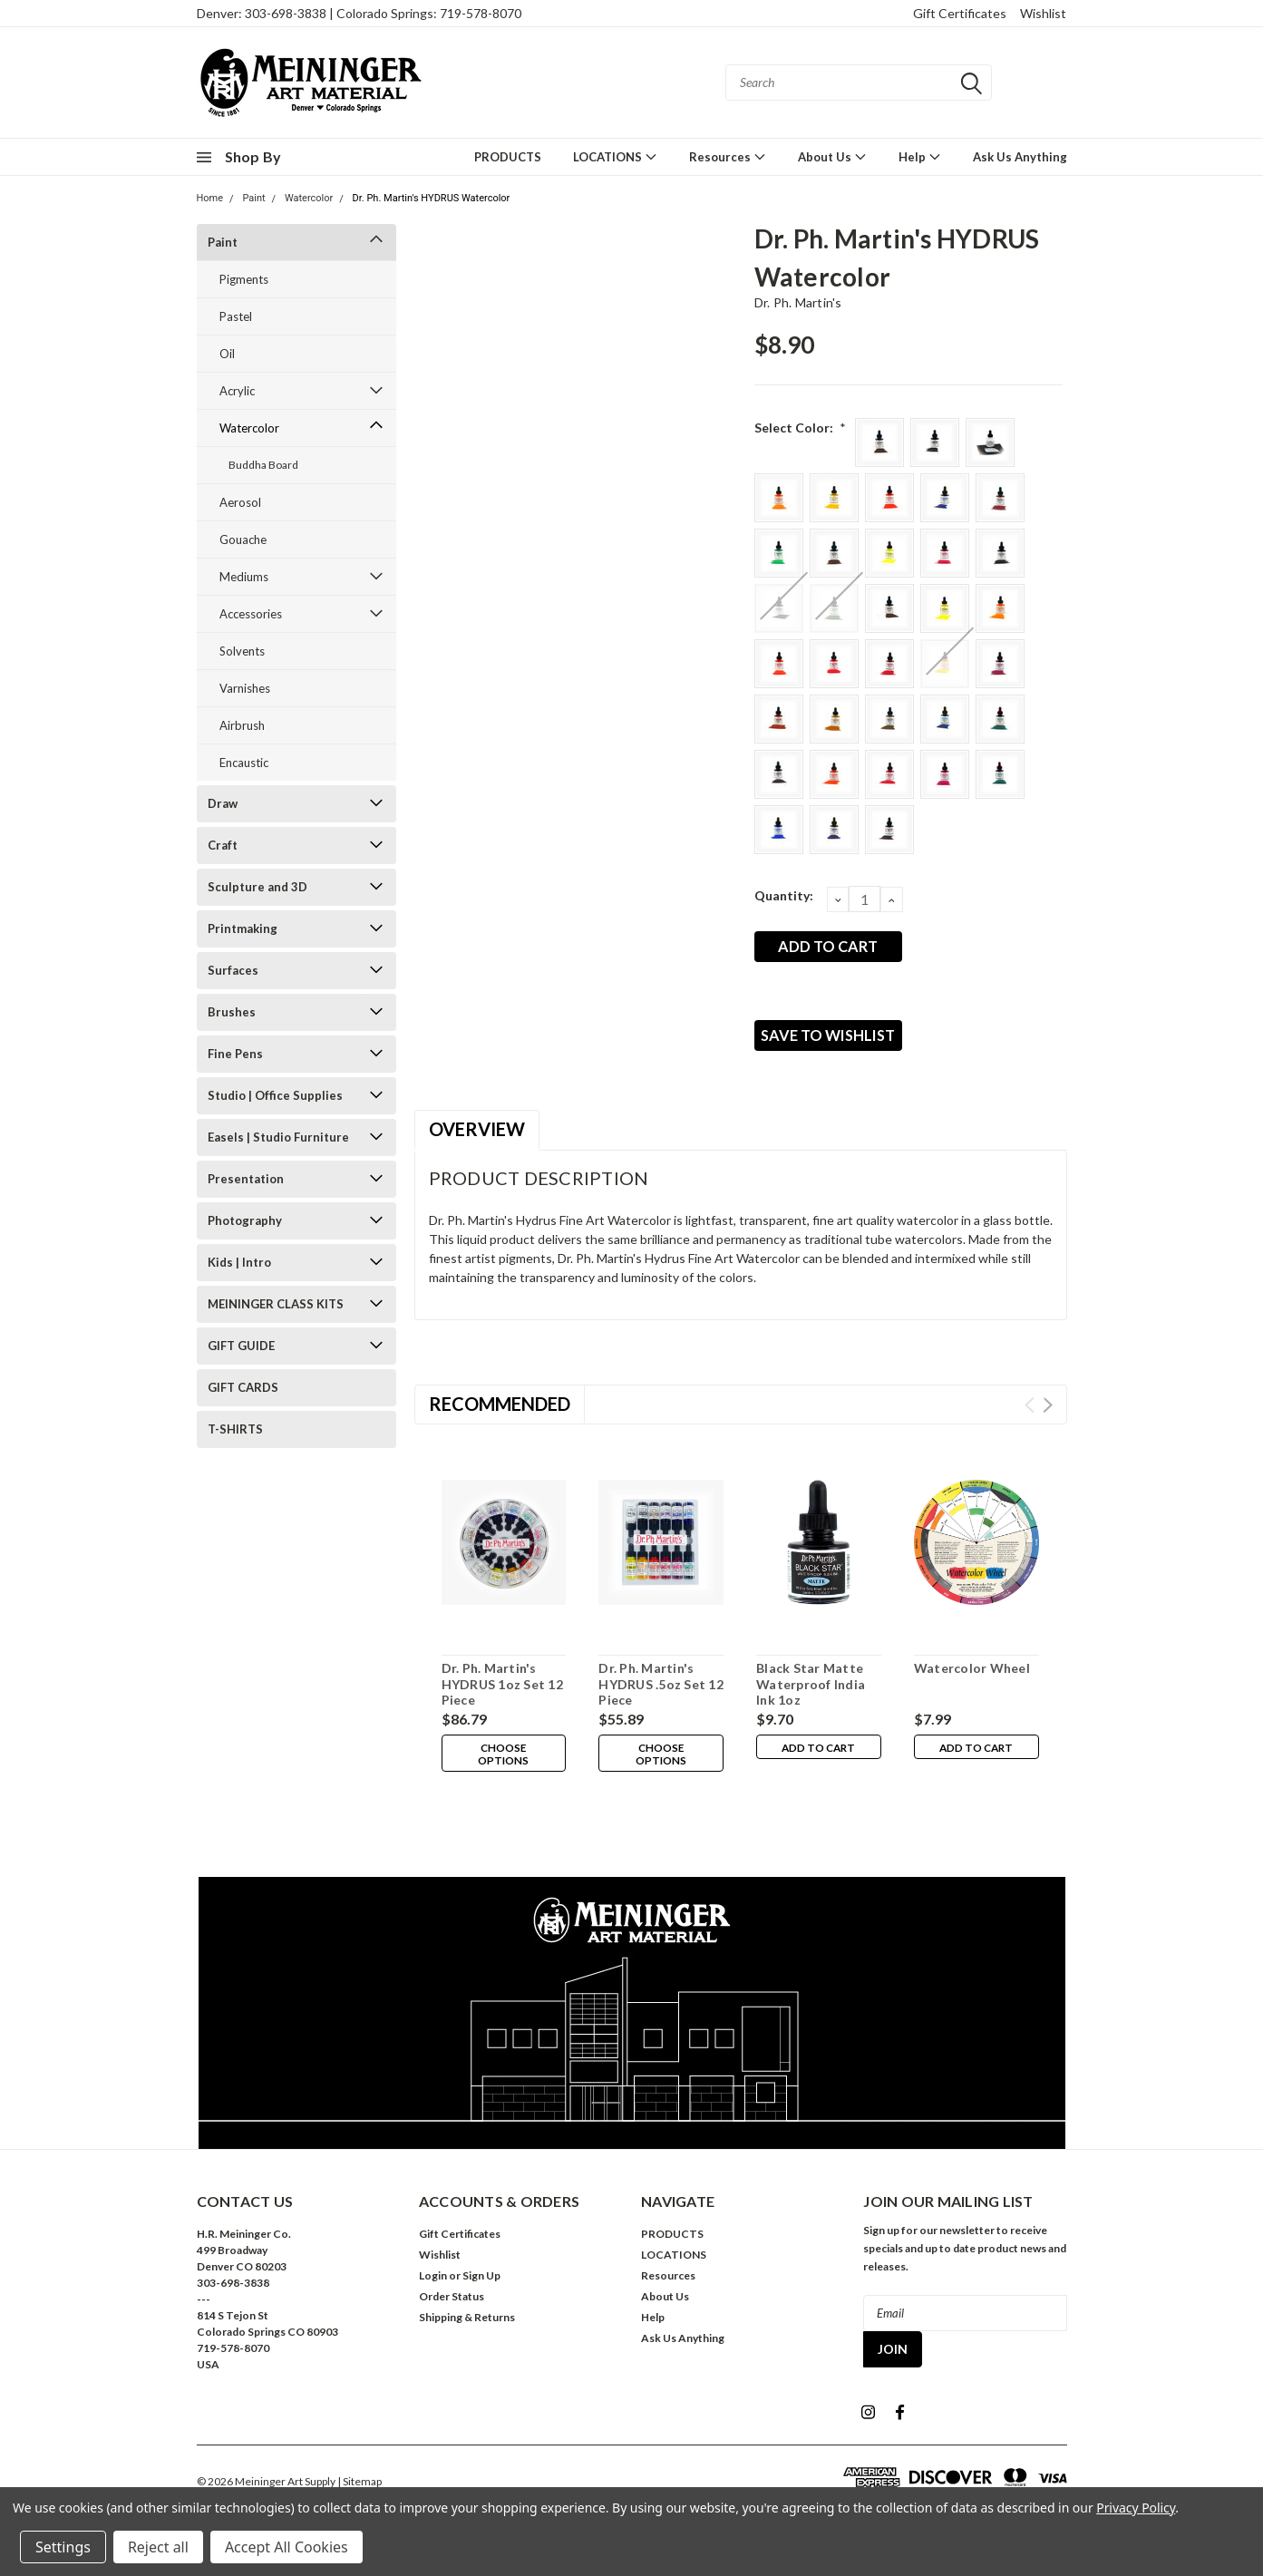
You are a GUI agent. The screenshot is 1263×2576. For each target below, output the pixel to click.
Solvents (242, 651)
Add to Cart (818, 1761)
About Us (832, 156)
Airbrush (242, 725)
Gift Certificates (959, 13)
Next (1048, 1417)
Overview (477, 1141)
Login (433, 2288)
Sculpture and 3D (257, 887)
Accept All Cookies (286, 2547)
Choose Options (503, 1768)
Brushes (232, 1012)
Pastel (235, 316)
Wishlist (1043, 13)
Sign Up (481, 2288)
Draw (223, 803)
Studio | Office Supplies (275, 1095)
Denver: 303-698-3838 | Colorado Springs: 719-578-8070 (359, 13)
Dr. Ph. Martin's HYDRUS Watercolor (431, 198)
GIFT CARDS (243, 1387)
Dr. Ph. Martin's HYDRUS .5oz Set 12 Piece (661, 1696)
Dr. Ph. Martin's (798, 302)
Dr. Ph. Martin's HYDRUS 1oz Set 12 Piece (502, 1696)
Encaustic (243, 762)
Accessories (250, 614)
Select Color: (800, 427)
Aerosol (240, 502)
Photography (245, 1220)
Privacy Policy (1135, 2507)
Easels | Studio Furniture (278, 1137)
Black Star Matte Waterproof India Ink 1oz (810, 1696)
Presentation (246, 1178)
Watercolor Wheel (972, 1680)
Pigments (243, 279)
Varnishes (244, 688)
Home (210, 198)
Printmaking (242, 928)
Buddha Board (263, 464)
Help (920, 156)
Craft (223, 845)
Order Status (451, 2309)
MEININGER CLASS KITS (276, 1304)
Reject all (158, 2547)
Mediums (243, 576)
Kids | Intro (239, 1262)
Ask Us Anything (1020, 157)
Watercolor (309, 198)
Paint (253, 198)
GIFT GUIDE (241, 1345)
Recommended (499, 1416)
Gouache (243, 539)
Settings (63, 2547)
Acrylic (237, 391)
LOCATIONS (615, 156)
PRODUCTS (507, 157)
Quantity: (783, 895)
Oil (227, 353)
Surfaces (233, 970)
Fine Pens (235, 1053)
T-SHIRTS (235, 1429)
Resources (727, 156)
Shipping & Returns (467, 2330)
